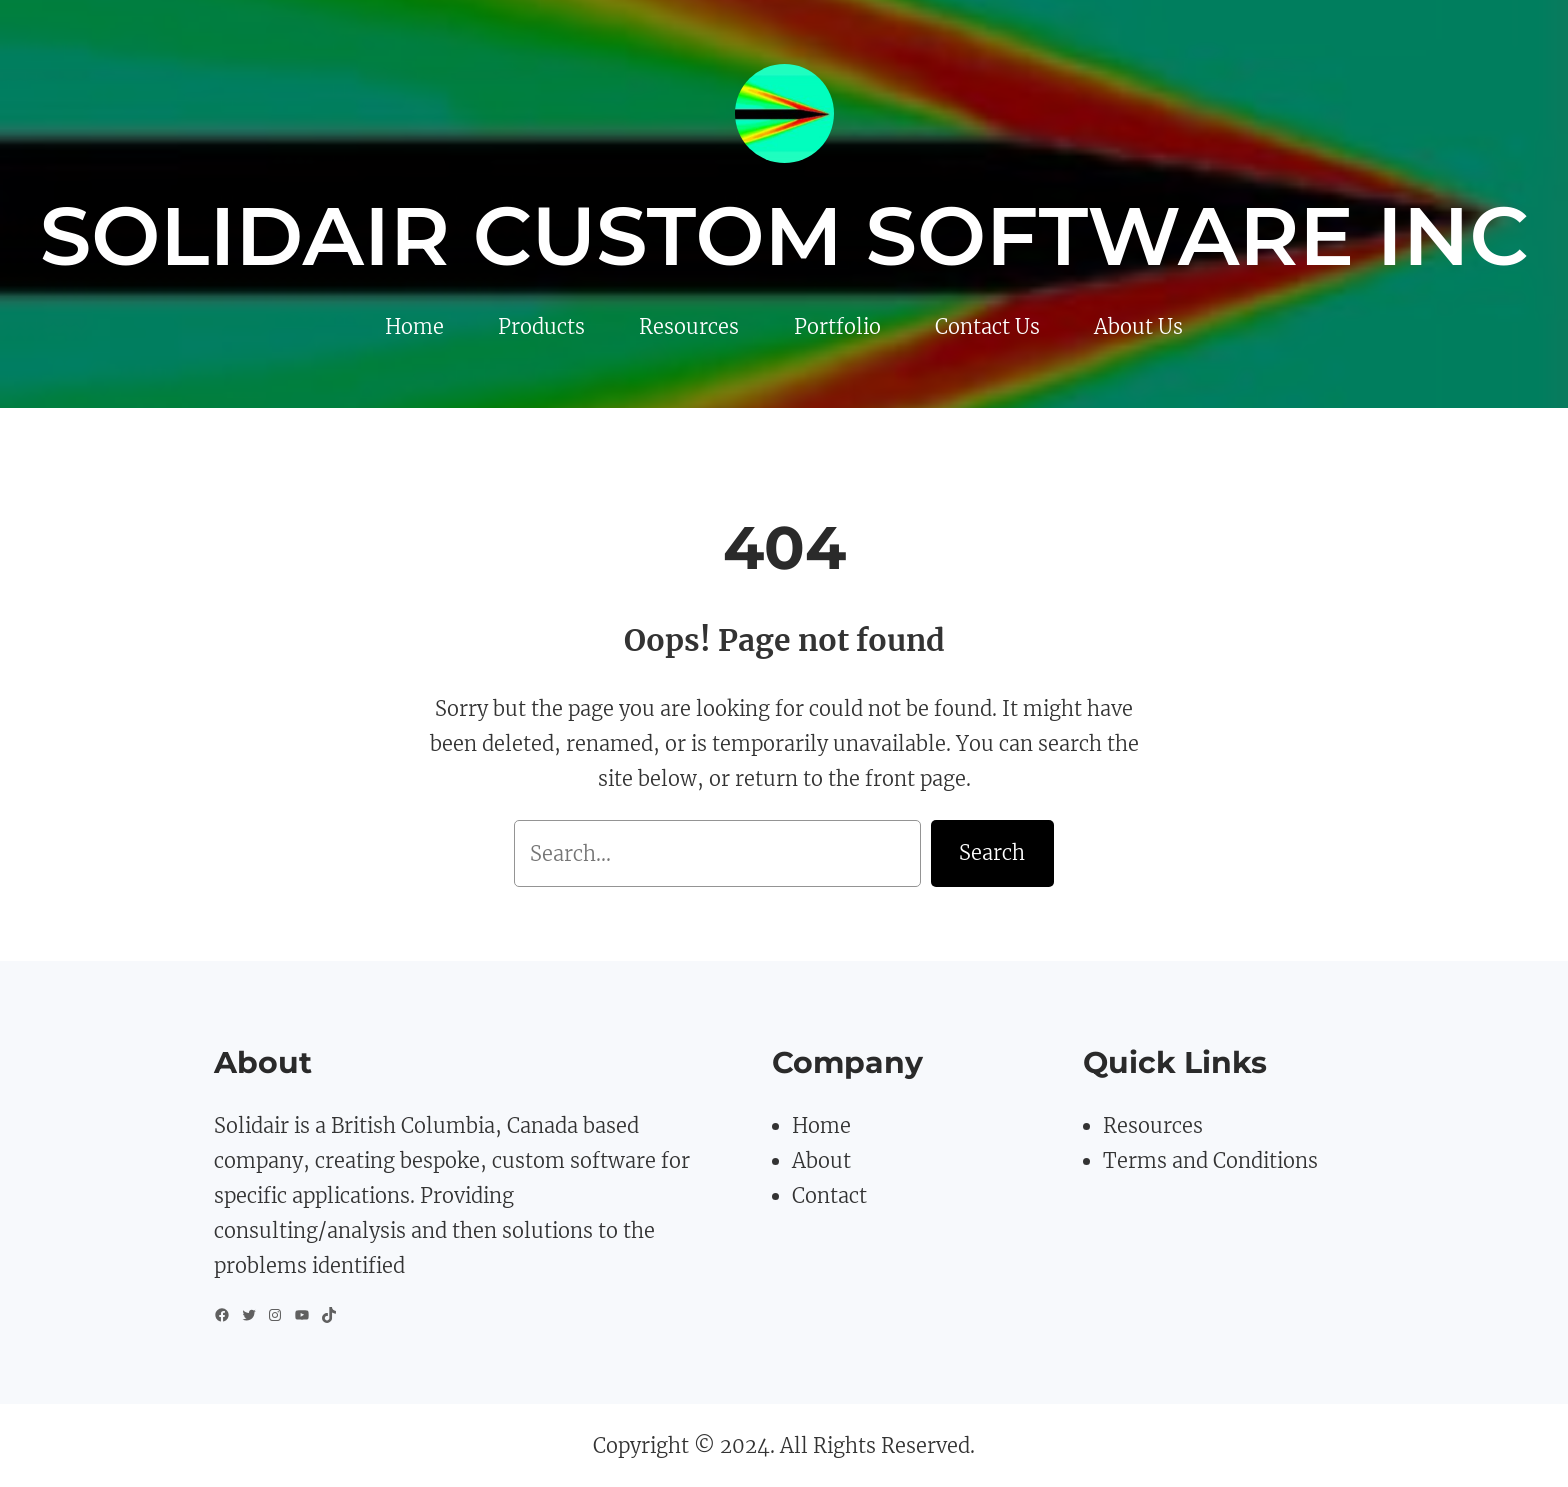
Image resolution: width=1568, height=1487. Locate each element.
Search (992, 852)
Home (821, 1125)
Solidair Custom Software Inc (784, 236)
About (821, 1160)
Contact (829, 1195)
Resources (1153, 1125)
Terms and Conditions (1210, 1160)
